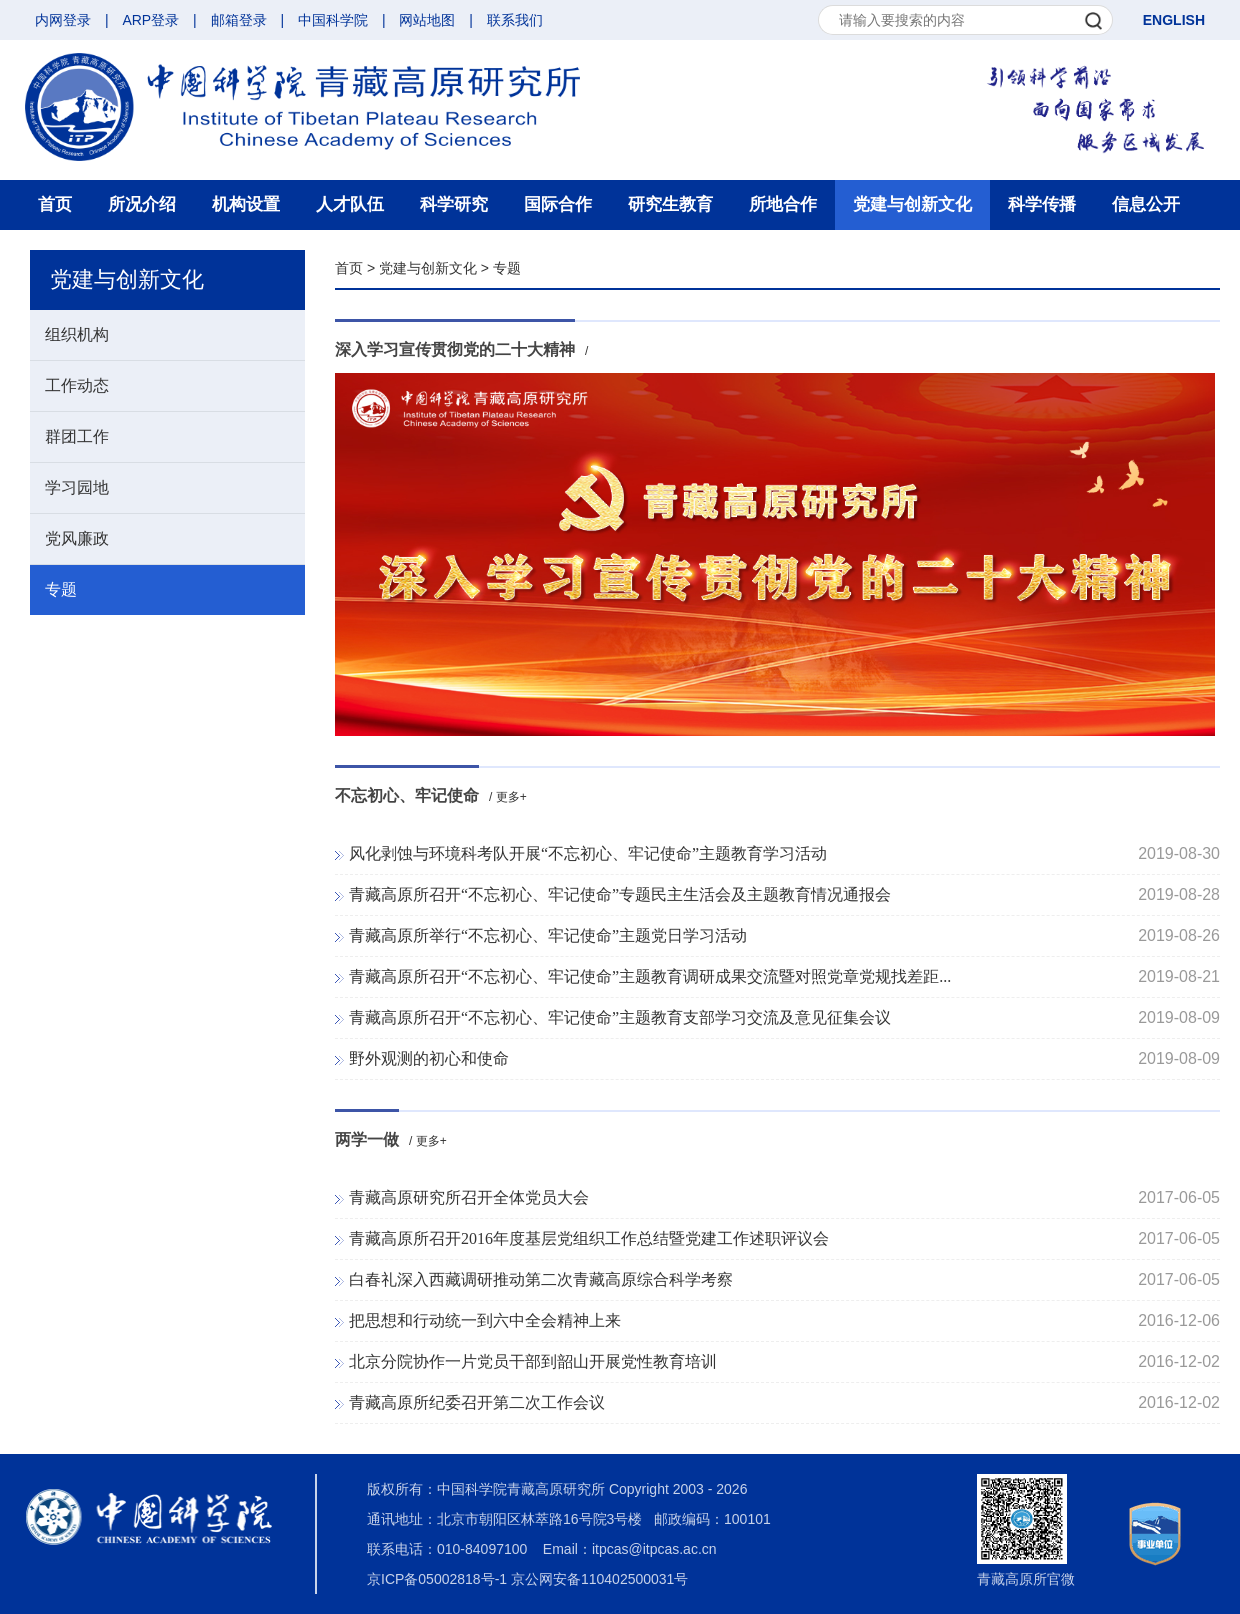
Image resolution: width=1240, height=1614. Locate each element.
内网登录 (63, 20)
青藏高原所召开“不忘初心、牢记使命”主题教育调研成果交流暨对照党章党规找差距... (650, 976)
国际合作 (558, 204)
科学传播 (1042, 204)
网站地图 (427, 20)
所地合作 (783, 204)
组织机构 (77, 334)
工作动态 (77, 385)
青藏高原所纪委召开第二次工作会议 (477, 1402)
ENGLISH (1174, 20)
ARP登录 (150, 20)
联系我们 (515, 20)
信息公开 (1146, 204)
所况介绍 (142, 204)
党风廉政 (77, 538)
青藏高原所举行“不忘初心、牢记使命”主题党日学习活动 (548, 935)
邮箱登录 (239, 20)
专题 (61, 589)
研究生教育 (670, 204)
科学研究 (454, 204)
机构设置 (246, 204)
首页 (55, 204)
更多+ (511, 797)
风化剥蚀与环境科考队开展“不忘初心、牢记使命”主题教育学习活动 (588, 853)
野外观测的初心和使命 (429, 1058)
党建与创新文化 (912, 204)
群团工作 (77, 436)
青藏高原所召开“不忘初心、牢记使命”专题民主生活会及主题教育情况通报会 (620, 894)
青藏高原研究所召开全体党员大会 (469, 1197)
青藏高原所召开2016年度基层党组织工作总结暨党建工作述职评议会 (589, 1238)
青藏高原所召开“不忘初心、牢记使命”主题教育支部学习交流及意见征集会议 (620, 1017)
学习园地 (77, 487)
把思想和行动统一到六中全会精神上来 (485, 1320)
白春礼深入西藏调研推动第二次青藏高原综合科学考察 (541, 1279)
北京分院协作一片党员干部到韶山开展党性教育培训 (533, 1361)
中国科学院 (333, 20)
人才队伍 (350, 204)
